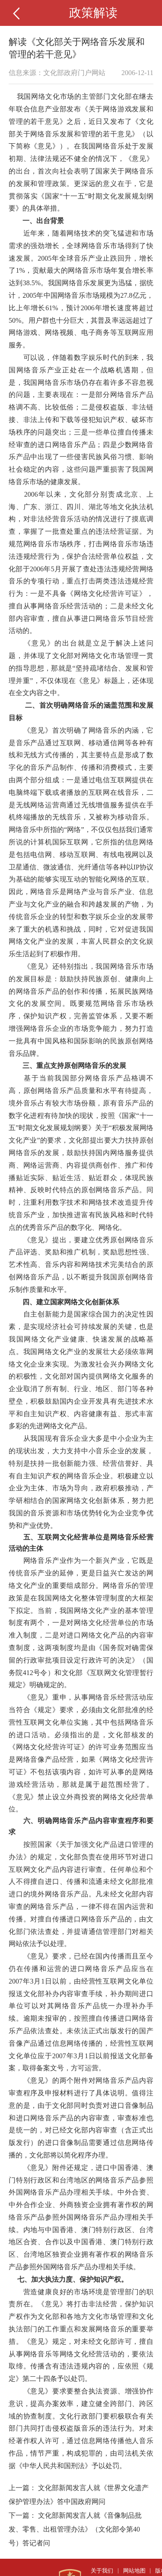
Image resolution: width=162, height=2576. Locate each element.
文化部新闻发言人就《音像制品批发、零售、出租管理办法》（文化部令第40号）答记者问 (75, 2529)
